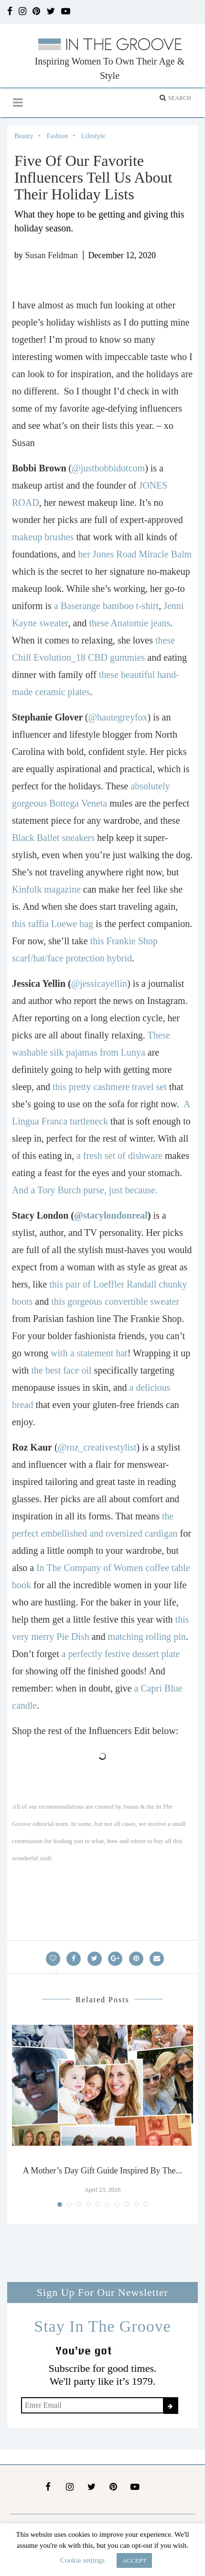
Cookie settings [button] (82, 2560)
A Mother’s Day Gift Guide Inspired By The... (102, 2170)
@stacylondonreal (111, 1215)
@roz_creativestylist (97, 1447)
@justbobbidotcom (108, 468)
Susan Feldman (51, 255)
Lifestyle (93, 136)
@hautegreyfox (118, 717)
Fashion (57, 136)
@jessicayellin (99, 983)
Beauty (23, 136)
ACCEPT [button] (134, 2560)
